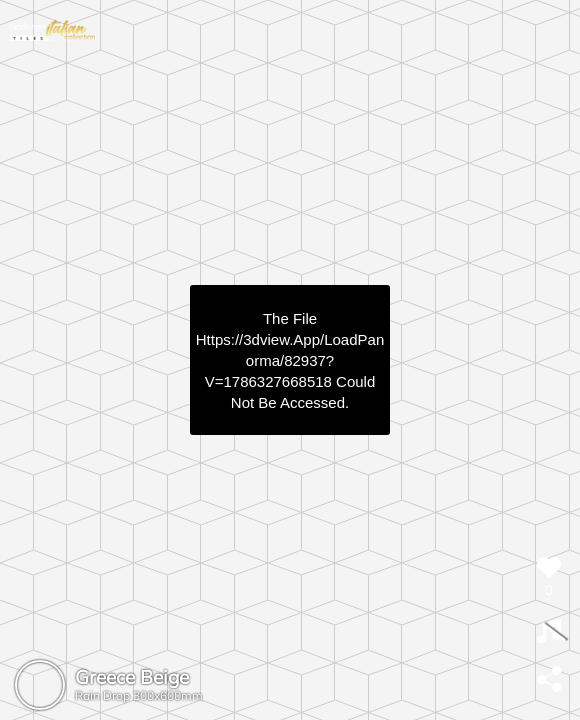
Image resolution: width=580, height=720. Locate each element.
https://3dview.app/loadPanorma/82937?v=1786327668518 (290, 360)
